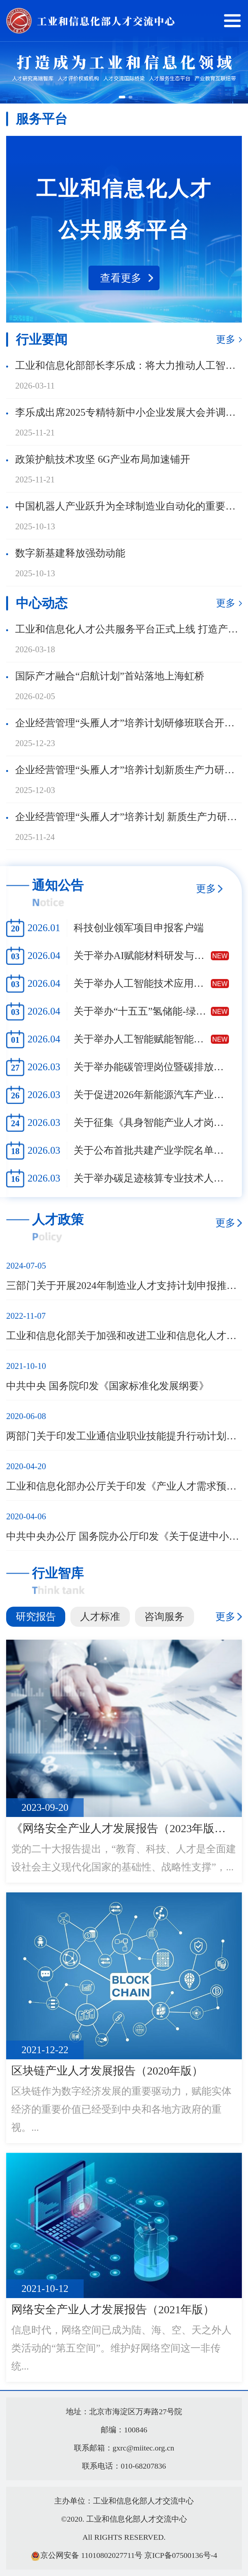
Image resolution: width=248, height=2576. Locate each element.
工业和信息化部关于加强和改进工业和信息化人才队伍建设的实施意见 (124, 1335)
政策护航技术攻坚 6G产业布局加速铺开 (102, 459)
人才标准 (100, 1616)
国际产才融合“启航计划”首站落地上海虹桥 (109, 676)
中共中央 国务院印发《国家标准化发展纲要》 (107, 1386)
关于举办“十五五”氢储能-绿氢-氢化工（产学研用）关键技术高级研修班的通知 (142, 1011)
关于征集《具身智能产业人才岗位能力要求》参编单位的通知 (151, 1122)
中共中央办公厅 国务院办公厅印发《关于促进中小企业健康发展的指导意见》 (124, 1536)
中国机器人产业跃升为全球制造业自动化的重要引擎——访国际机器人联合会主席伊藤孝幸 (128, 506)
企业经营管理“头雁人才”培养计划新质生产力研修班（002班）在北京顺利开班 (128, 770)
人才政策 (58, 1219)
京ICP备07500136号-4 (180, 2555)
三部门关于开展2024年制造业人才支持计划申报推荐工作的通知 (124, 1285)
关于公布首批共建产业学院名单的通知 (151, 1150)
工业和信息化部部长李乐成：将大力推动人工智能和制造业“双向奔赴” (128, 365)
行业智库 (58, 1573)
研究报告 (36, 1616)
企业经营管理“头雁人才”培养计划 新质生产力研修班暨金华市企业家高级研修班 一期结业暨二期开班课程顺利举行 (128, 816)
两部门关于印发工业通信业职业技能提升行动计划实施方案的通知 (124, 1436)
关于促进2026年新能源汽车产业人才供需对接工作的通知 (151, 1094)
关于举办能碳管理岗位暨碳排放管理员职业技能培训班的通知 (151, 1067)
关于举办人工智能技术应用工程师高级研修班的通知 (142, 983)
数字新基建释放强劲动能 (70, 553)
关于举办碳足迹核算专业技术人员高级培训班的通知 (151, 1178)
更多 (225, 339)
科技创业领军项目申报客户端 (139, 927)
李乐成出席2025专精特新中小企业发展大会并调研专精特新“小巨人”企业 (128, 412)
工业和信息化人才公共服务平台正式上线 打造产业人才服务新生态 (128, 629)
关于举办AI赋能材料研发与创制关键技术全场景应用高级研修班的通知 (142, 955)
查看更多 (120, 278)
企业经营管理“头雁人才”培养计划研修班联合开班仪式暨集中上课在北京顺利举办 (128, 723)
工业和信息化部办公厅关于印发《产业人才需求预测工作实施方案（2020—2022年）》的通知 (124, 1486)
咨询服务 (164, 1616)
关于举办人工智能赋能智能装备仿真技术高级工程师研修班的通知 (142, 1039)
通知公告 (58, 885)
